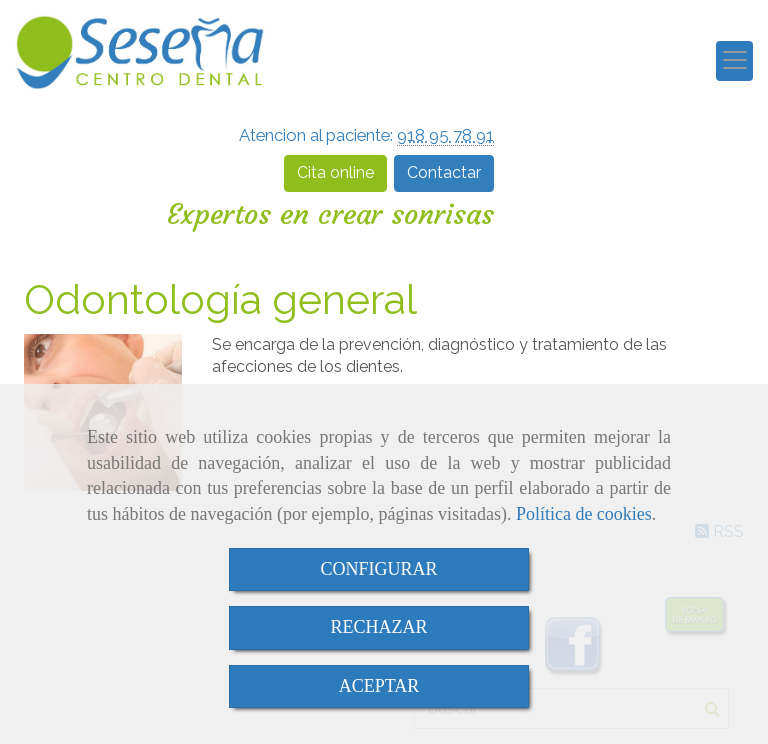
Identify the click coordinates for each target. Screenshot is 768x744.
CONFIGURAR (378, 569)
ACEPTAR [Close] (379, 686)
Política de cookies (584, 514)
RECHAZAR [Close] (378, 627)
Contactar (444, 172)
